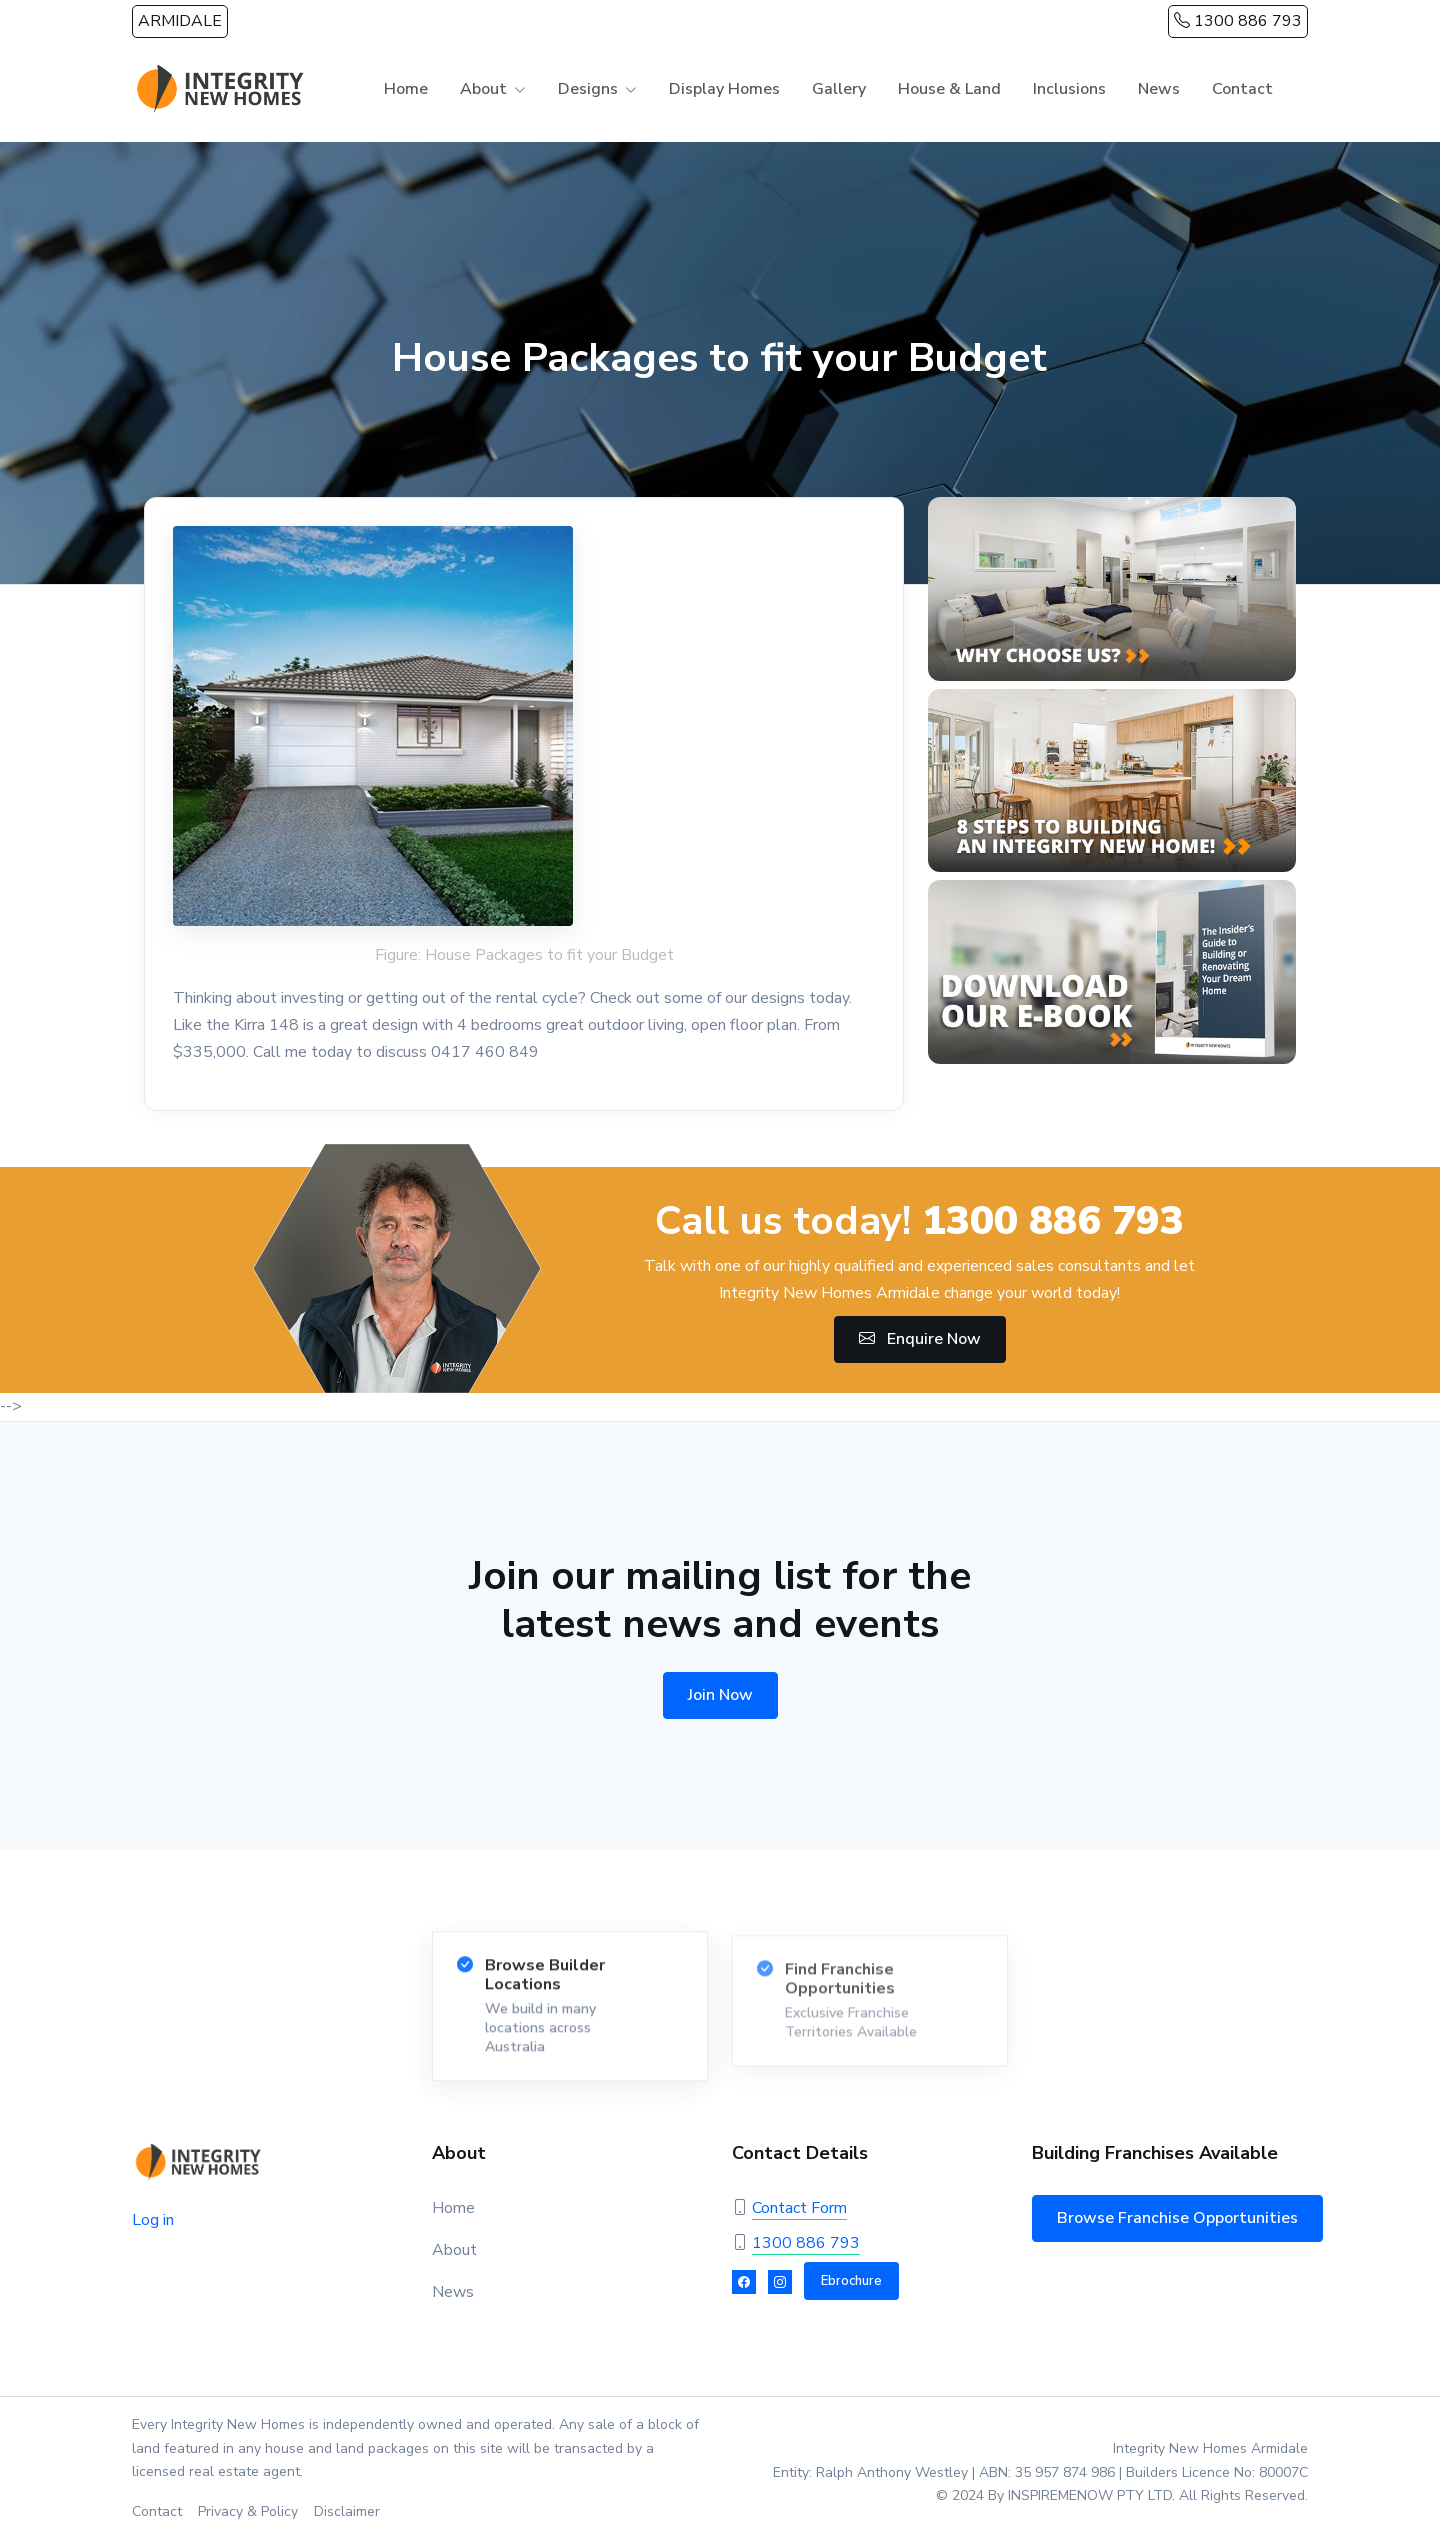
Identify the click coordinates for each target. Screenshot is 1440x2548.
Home (406, 89)
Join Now (720, 1695)
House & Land (949, 89)
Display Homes (724, 89)
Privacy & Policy (248, 2511)
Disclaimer (347, 2511)
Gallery (839, 89)
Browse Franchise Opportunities (1177, 2218)
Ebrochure (851, 2281)
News (1159, 89)
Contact (1242, 89)
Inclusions (1069, 89)
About (483, 89)
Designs (588, 89)
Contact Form (799, 2208)
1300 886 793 (1238, 21)
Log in (153, 2220)
